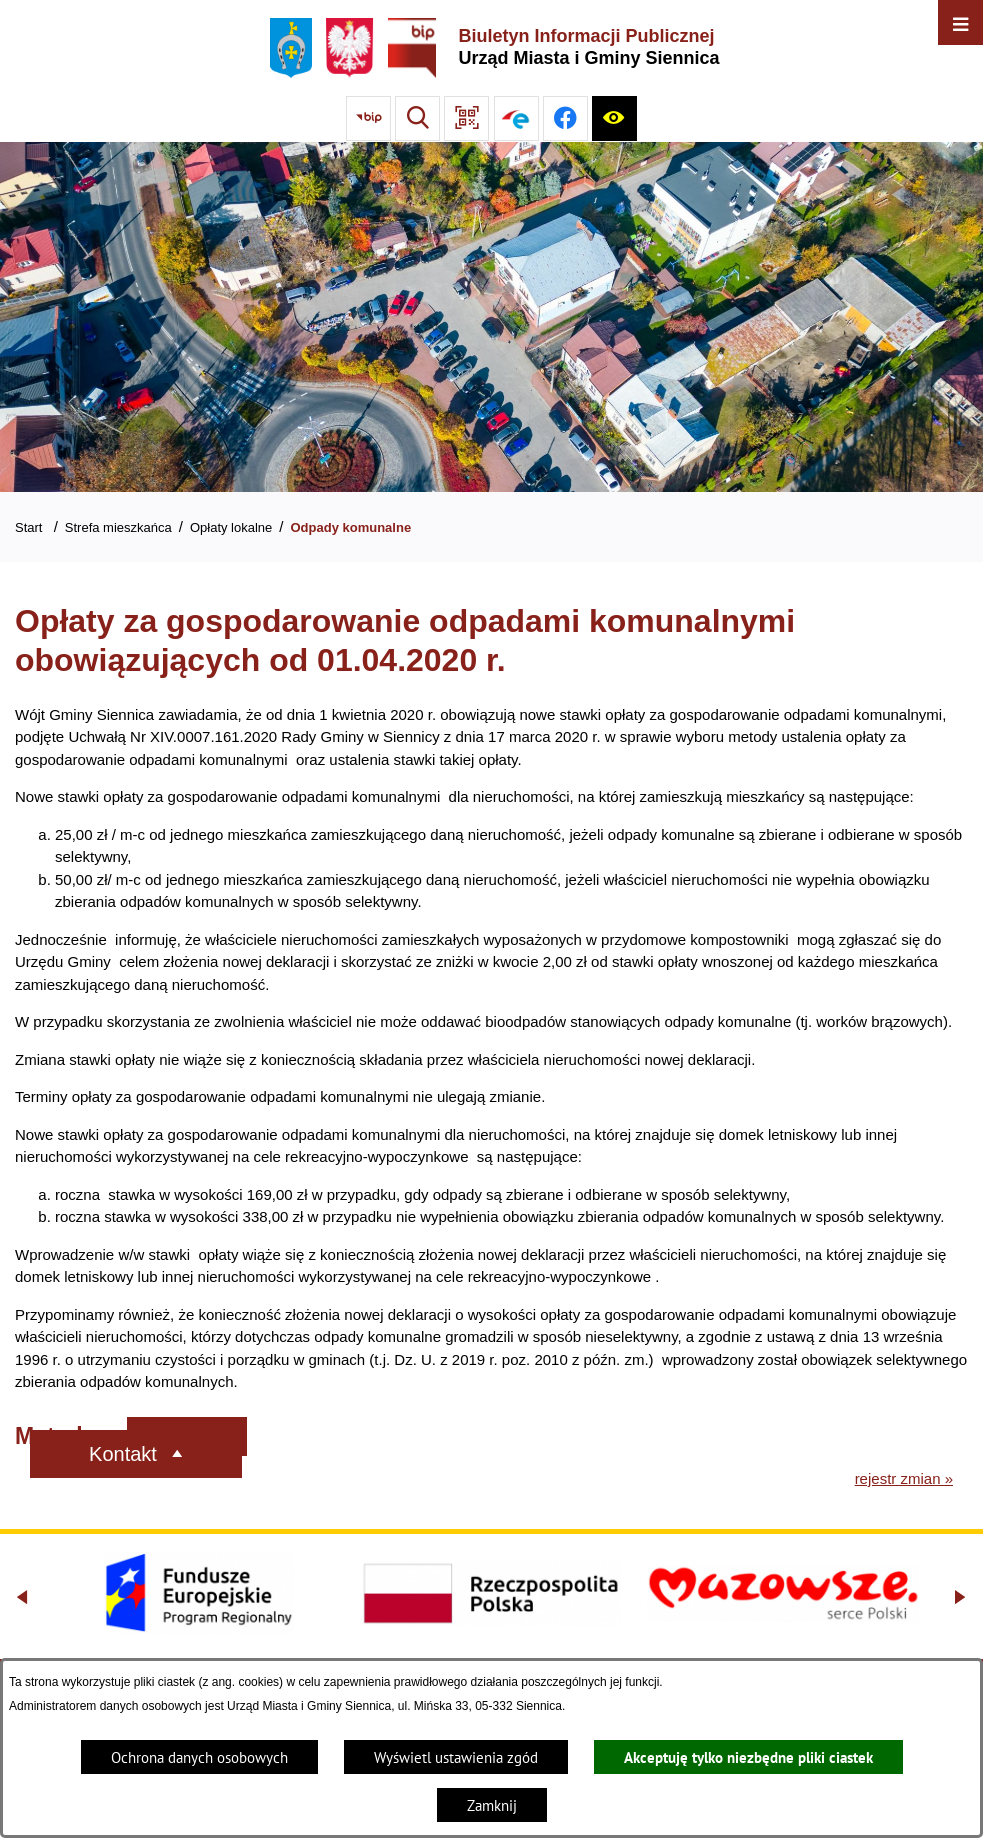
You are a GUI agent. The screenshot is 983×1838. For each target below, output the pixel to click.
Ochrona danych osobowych (199, 1757)
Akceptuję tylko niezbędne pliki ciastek (748, 1757)
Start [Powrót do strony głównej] (28, 527)
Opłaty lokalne (231, 527)
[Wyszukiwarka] (417, 118)
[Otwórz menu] (960, 22)
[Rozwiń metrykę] (187, 1436)
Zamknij (492, 1805)
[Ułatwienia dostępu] (614, 118)
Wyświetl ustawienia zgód (456, 1757)
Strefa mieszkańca (118, 527)
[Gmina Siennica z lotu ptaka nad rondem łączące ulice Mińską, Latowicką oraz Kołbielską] (491, 317)
